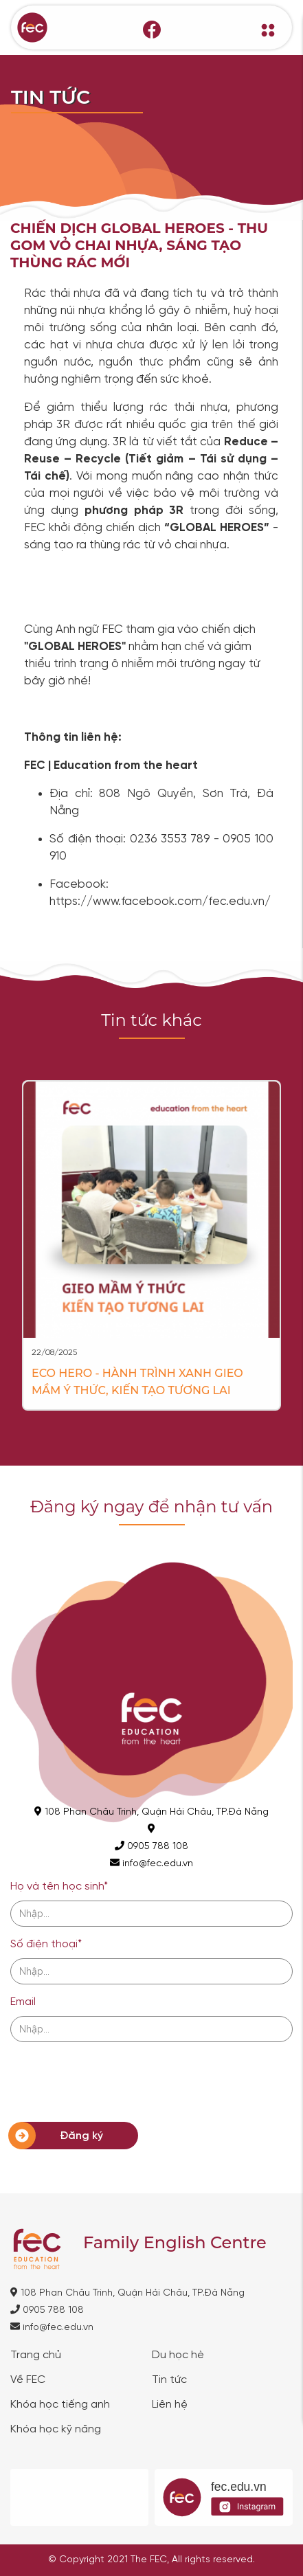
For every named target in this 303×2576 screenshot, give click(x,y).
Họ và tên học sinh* (59, 1886)
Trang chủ (35, 2355)
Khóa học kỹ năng (55, 2429)
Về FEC (27, 2380)
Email (23, 2002)
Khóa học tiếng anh (60, 2404)
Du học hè (178, 2355)
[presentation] (114, 2078)
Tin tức (169, 2380)
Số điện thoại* (46, 1944)
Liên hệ (170, 2404)
